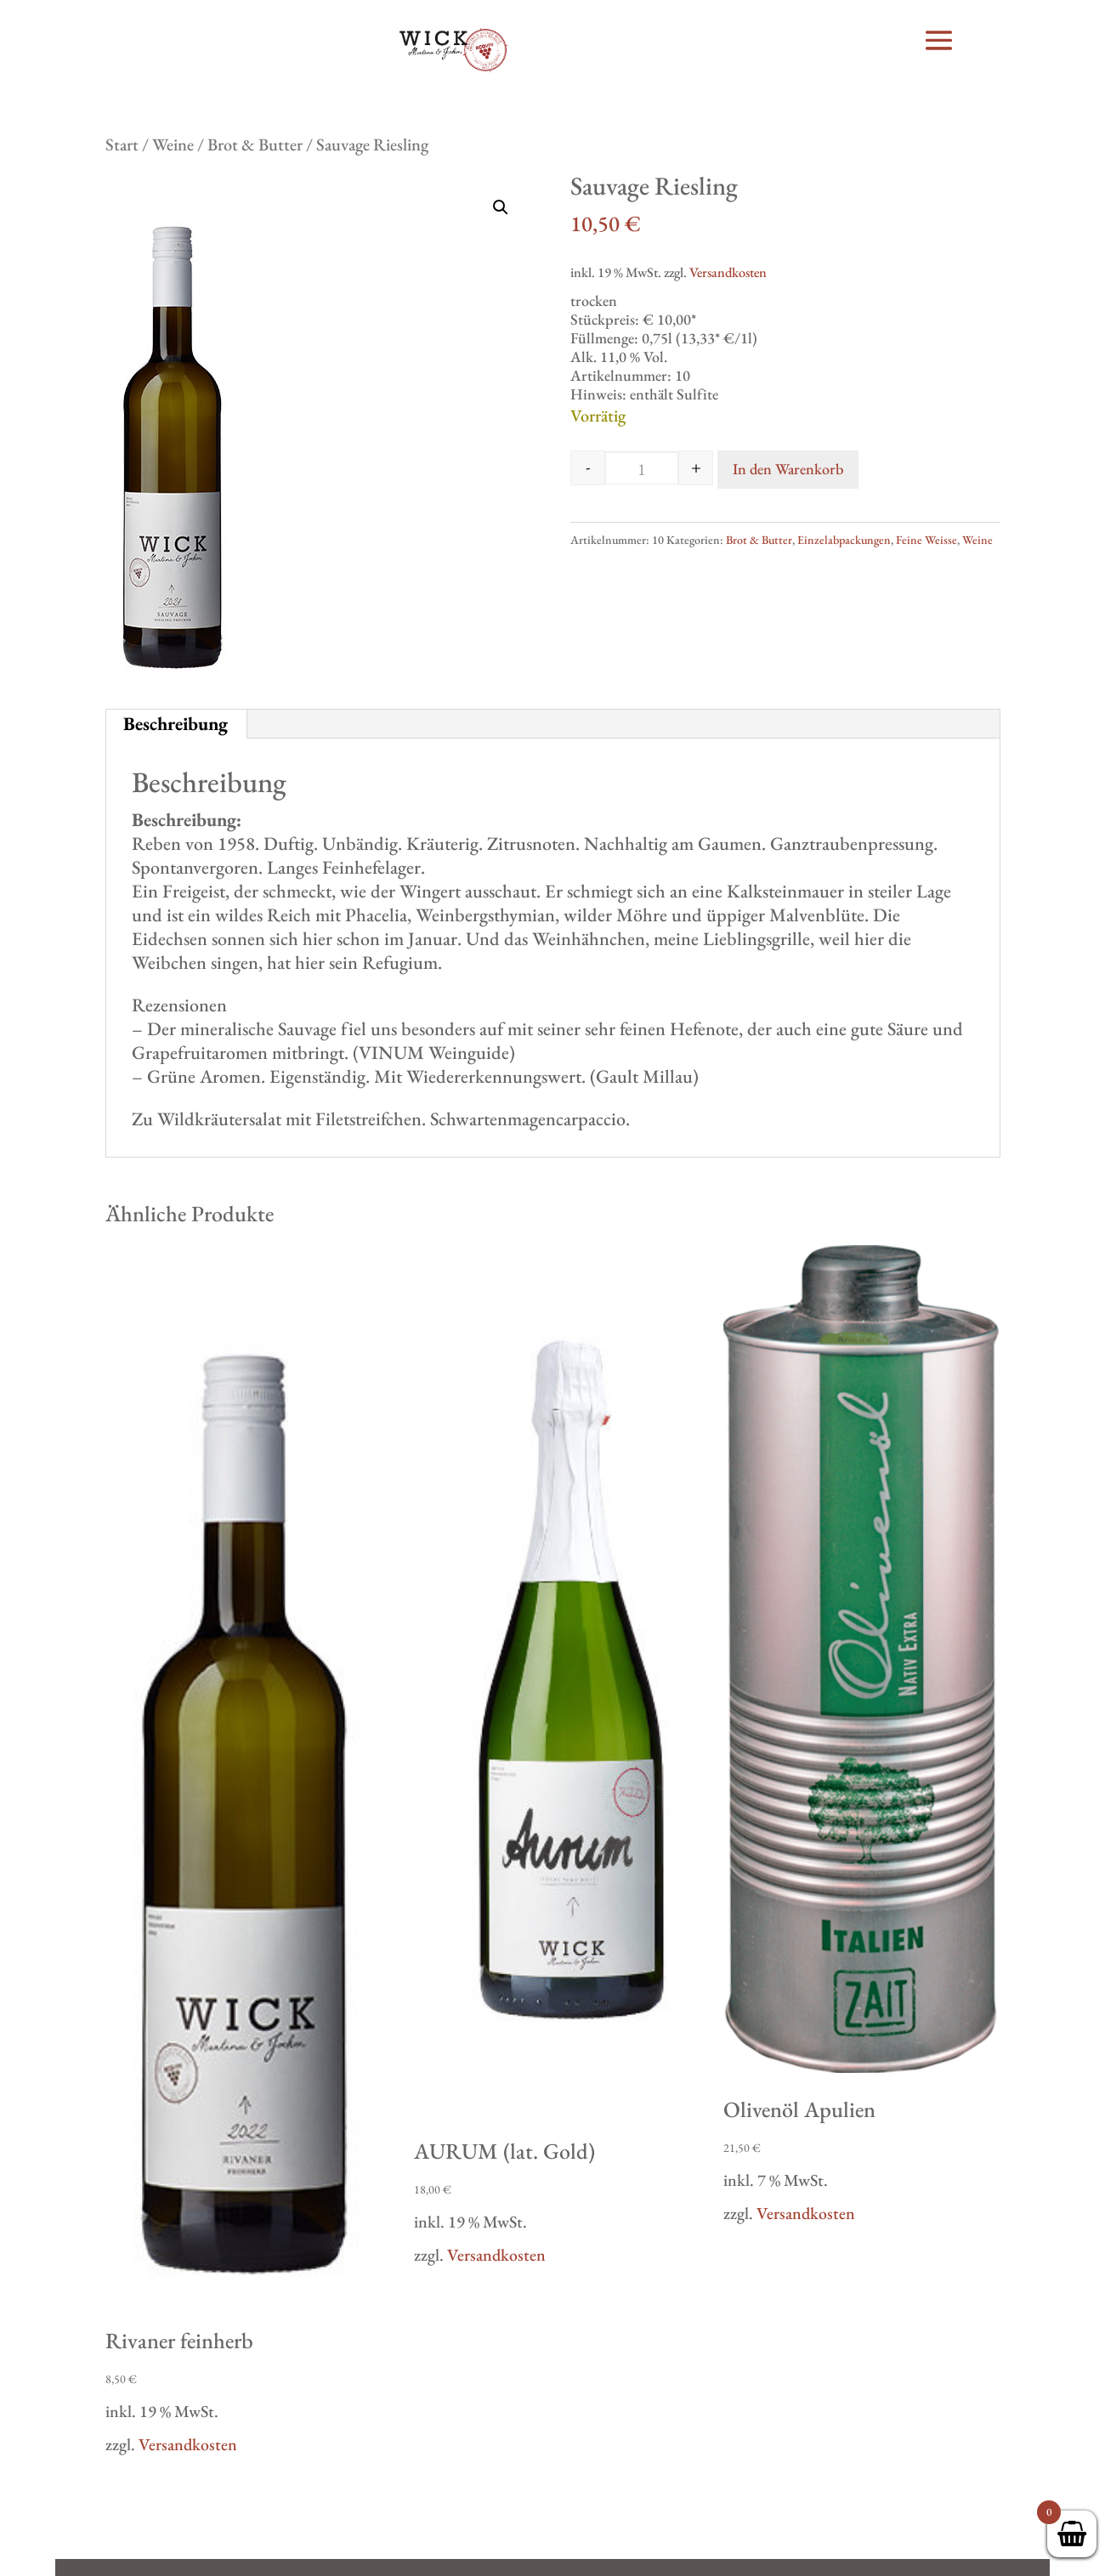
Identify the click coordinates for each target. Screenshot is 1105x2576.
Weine (173, 144)
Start (122, 144)
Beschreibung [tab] (175, 723)
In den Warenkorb (788, 468)
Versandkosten (728, 272)
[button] (500, 207)
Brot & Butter (255, 144)
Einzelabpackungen (844, 539)
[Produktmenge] (641, 469)
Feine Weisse (926, 539)
